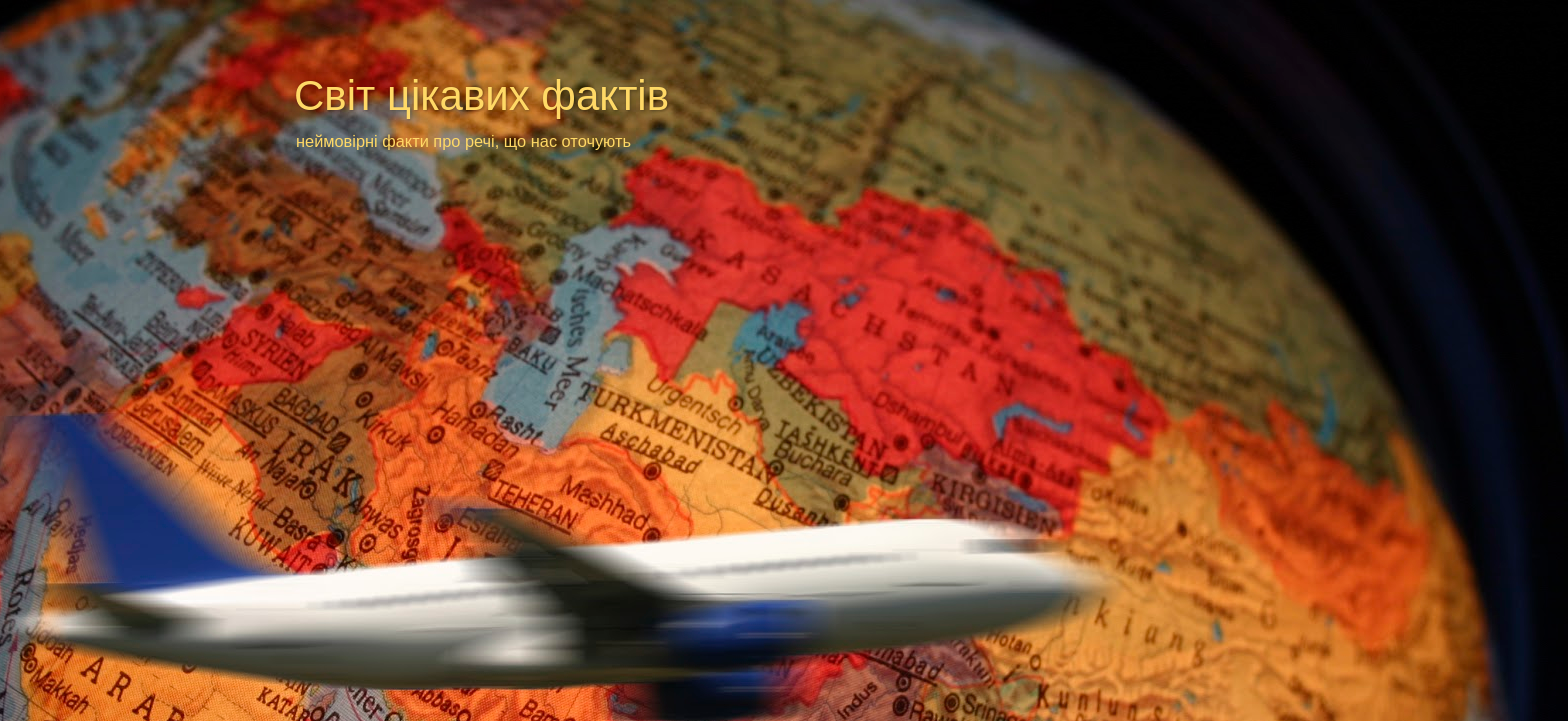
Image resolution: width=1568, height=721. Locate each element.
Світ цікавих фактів (481, 95)
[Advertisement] (678, 191)
